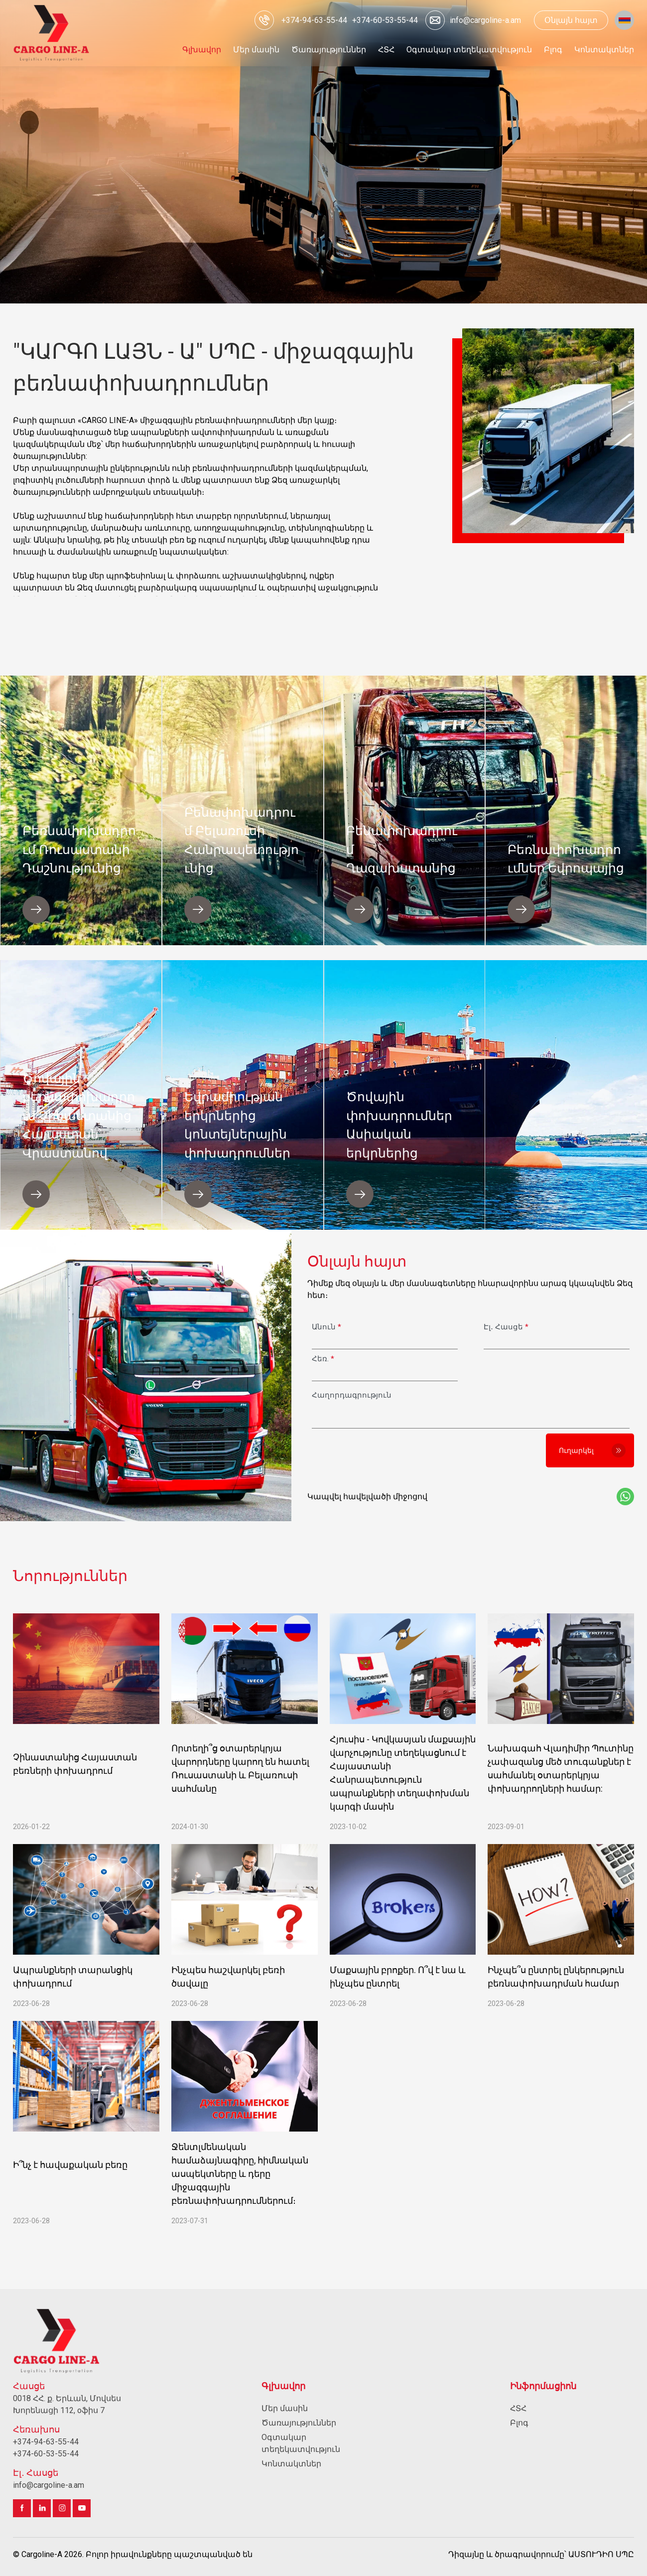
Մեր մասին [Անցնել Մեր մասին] (284, 2408)
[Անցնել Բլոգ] (553, 50)
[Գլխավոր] (51, 33)
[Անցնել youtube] (82, 2508)
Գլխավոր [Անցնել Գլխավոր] (283, 2386)
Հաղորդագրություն (351, 1395)
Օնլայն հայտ (571, 20)
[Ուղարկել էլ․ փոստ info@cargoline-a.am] (470, 20)
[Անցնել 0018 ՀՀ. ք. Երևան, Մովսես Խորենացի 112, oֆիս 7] (75, 2405)
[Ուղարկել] (590, 1450)
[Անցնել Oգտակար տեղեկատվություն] (469, 50)
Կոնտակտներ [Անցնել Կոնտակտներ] (291, 2463)
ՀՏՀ (518, 2408)
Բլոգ (519, 2423)
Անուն (326, 1326)
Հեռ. (323, 1358)
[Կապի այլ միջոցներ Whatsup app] (625, 1496)
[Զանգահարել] (314, 20)
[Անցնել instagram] (62, 2508)
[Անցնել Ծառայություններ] (328, 50)
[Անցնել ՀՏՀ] (386, 50)
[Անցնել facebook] (22, 2508)
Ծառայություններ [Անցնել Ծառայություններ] (298, 2423)
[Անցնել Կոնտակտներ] (604, 50)
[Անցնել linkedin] (42, 2508)
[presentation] (383, 1450)
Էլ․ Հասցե (506, 1326)
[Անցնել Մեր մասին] (256, 50)
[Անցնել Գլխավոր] (201, 50)
